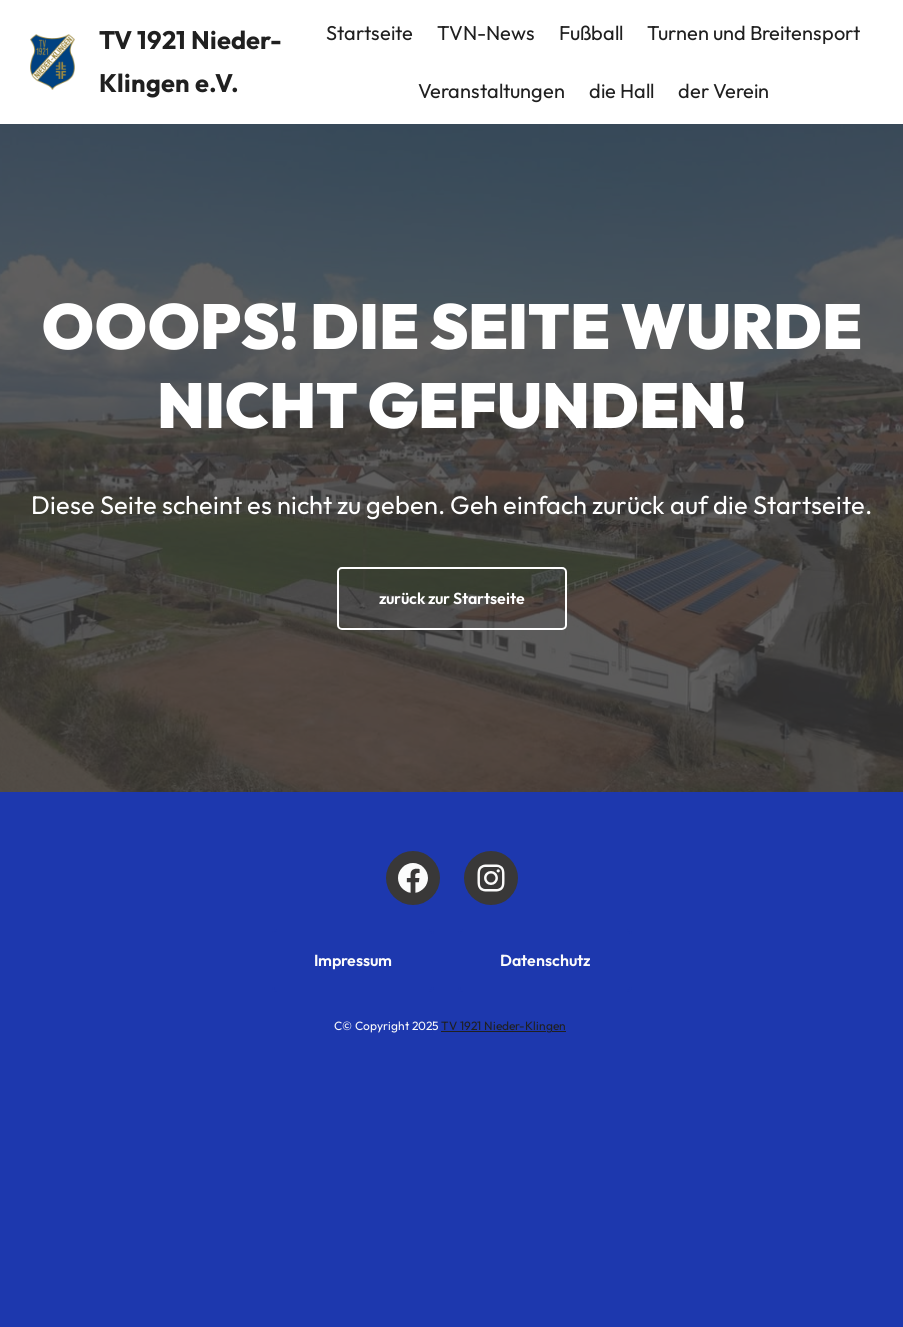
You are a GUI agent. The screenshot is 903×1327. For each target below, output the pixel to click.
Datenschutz (545, 960)
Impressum (353, 960)
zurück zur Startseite (452, 598)
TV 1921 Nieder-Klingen (503, 1025)
